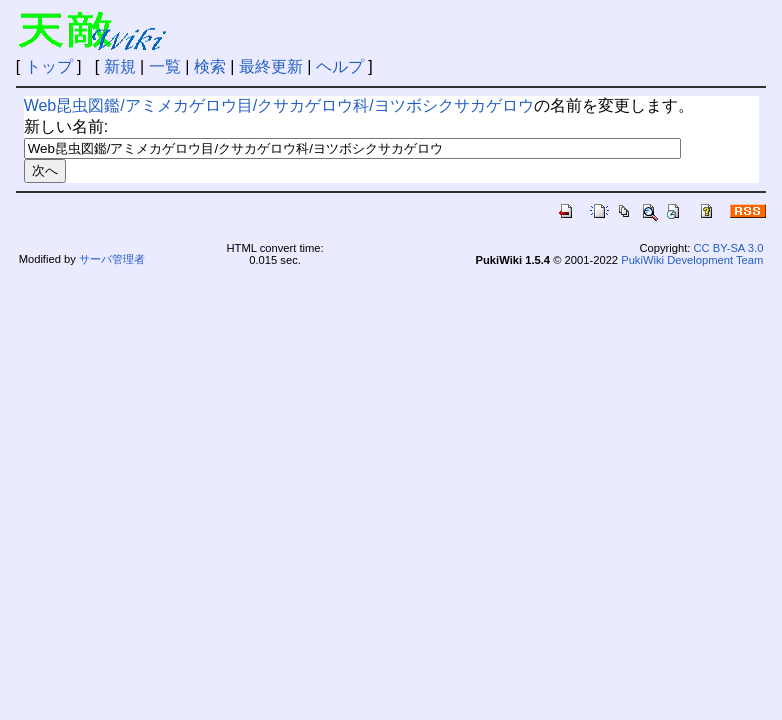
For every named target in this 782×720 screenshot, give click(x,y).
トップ (49, 66)
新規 (120, 66)
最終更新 (271, 66)
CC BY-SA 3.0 (729, 248)
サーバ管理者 (112, 259)
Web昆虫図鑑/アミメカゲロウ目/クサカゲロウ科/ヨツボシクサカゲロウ (279, 105)
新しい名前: (66, 126)
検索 (210, 66)
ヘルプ (340, 66)
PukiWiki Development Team (692, 260)
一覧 (165, 66)
